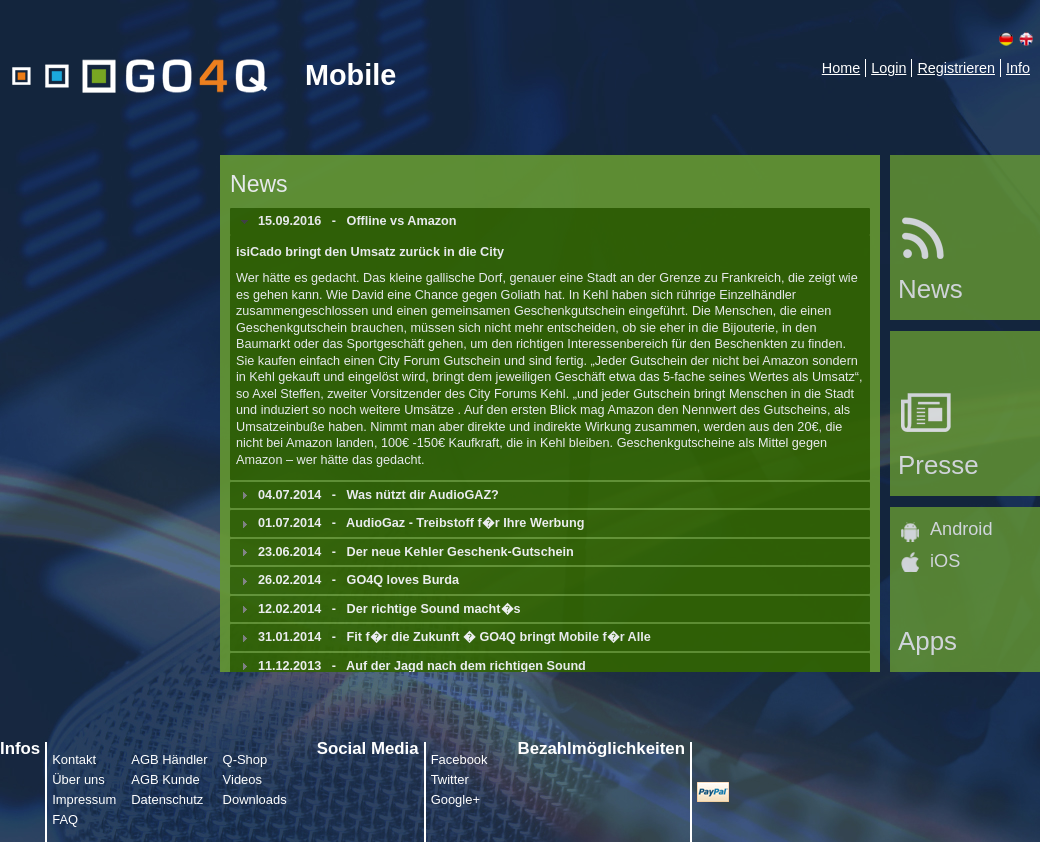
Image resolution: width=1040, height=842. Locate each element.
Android (961, 529)
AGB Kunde (165, 779)
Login (888, 68)
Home (841, 68)
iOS (945, 561)
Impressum (84, 799)
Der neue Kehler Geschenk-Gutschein (460, 552)
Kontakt (74, 759)
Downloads (255, 799)
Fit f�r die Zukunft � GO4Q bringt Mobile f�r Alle (499, 637)
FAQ (65, 819)
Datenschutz (167, 799)
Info (1018, 68)
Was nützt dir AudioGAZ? (423, 495)
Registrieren (956, 68)
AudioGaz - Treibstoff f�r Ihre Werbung (465, 523)
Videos (242, 779)
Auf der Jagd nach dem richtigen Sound (466, 666)
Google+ (455, 799)
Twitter (450, 779)
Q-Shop (245, 759)
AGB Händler (169, 759)
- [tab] (346, 221)
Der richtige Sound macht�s (434, 609)
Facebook (459, 759)
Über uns (78, 779)
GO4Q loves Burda (403, 580)
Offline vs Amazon (402, 221)
